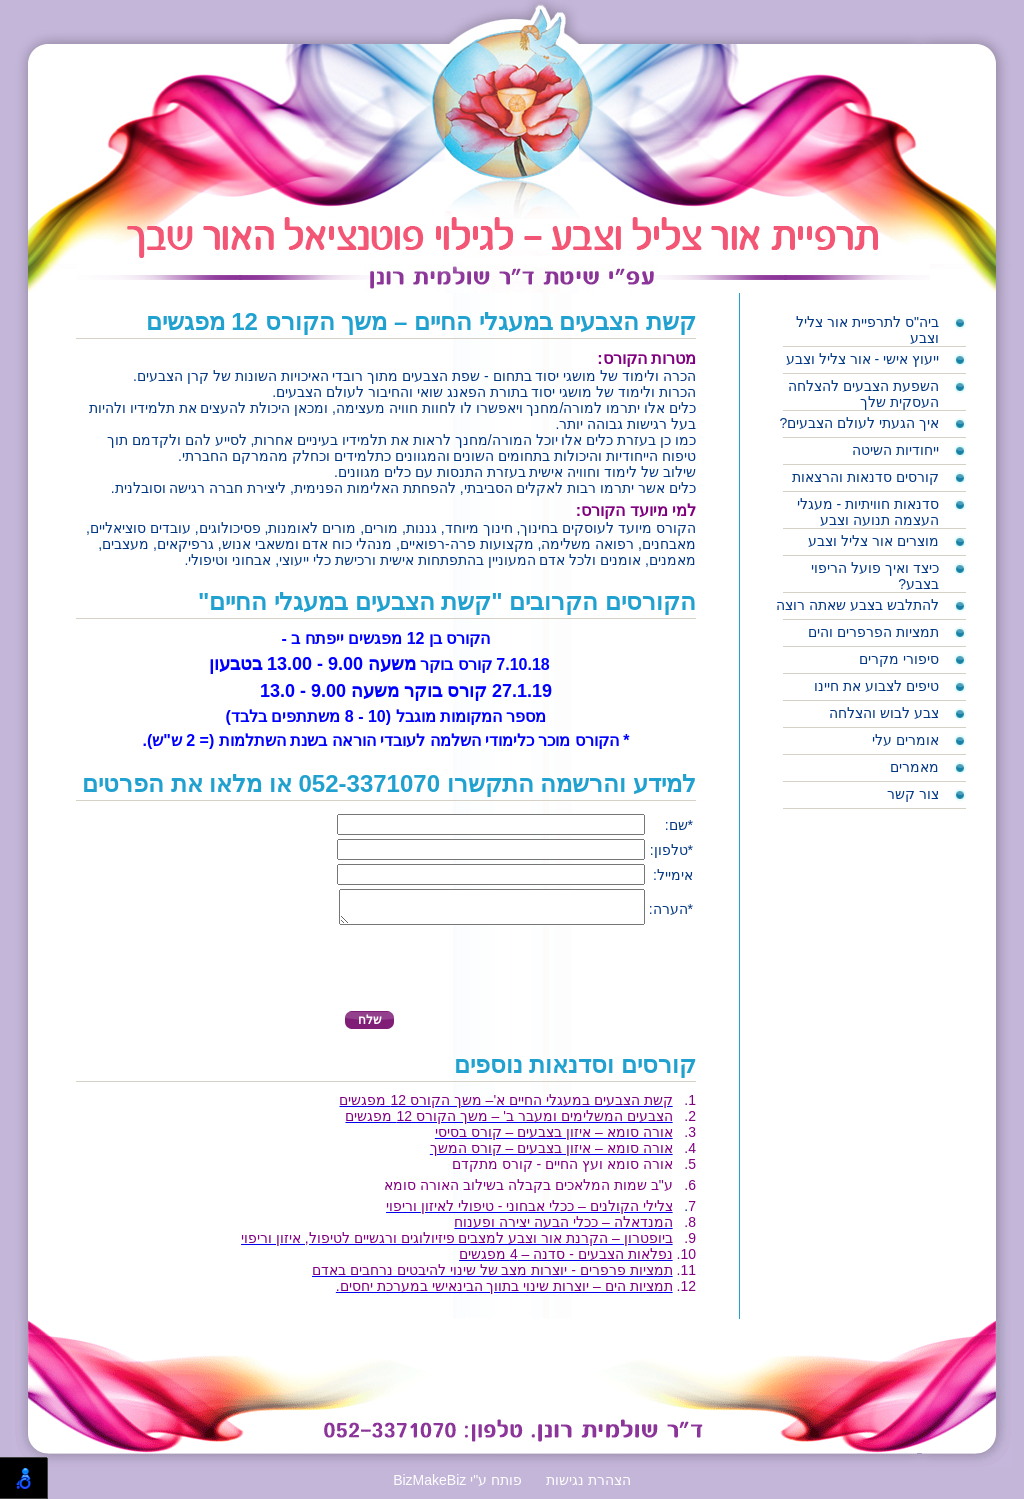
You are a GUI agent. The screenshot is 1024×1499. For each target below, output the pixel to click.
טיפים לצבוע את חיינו (876, 686)
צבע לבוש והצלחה (884, 713)
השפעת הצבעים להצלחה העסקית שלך (863, 394)
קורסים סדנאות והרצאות (865, 477)
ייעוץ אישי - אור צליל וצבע (862, 359)
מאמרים (914, 767)
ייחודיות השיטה (895, 450)
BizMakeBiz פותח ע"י (457, 1486)
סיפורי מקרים (899, 659)
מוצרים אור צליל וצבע (873, 541)
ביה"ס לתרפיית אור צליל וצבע (867, 330)
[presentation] (620, 976)
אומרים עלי (905, 740)
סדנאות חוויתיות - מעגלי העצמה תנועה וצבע (868, 512)
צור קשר (913, 794)
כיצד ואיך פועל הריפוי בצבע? (875, 576)
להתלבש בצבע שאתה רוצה (857, 605)
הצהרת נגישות (588, 1486)
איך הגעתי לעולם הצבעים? (859, 423)
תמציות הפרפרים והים (873, 632)
